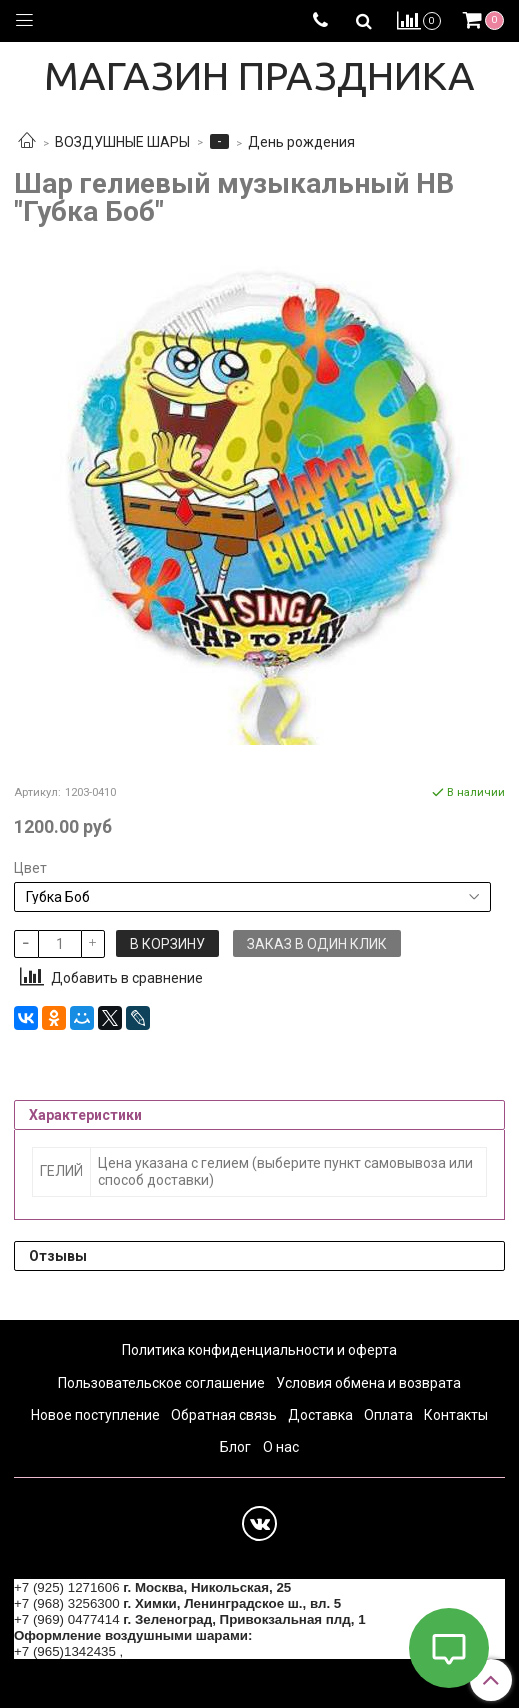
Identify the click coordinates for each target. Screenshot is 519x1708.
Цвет (30, 868)
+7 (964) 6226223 (180, 1651)
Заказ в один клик (317, 944)
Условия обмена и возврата (368, 1383)
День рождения (301, 142)
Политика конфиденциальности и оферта (259, 1350)
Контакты (456, 1415)
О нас (281, 1447)
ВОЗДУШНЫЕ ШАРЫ (122, 142)
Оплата (388, 1415)
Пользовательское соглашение (161, 1383)
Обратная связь (224, 1415)
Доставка (320, 1415)
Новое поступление (95, 1415)
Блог (235, 1447)
